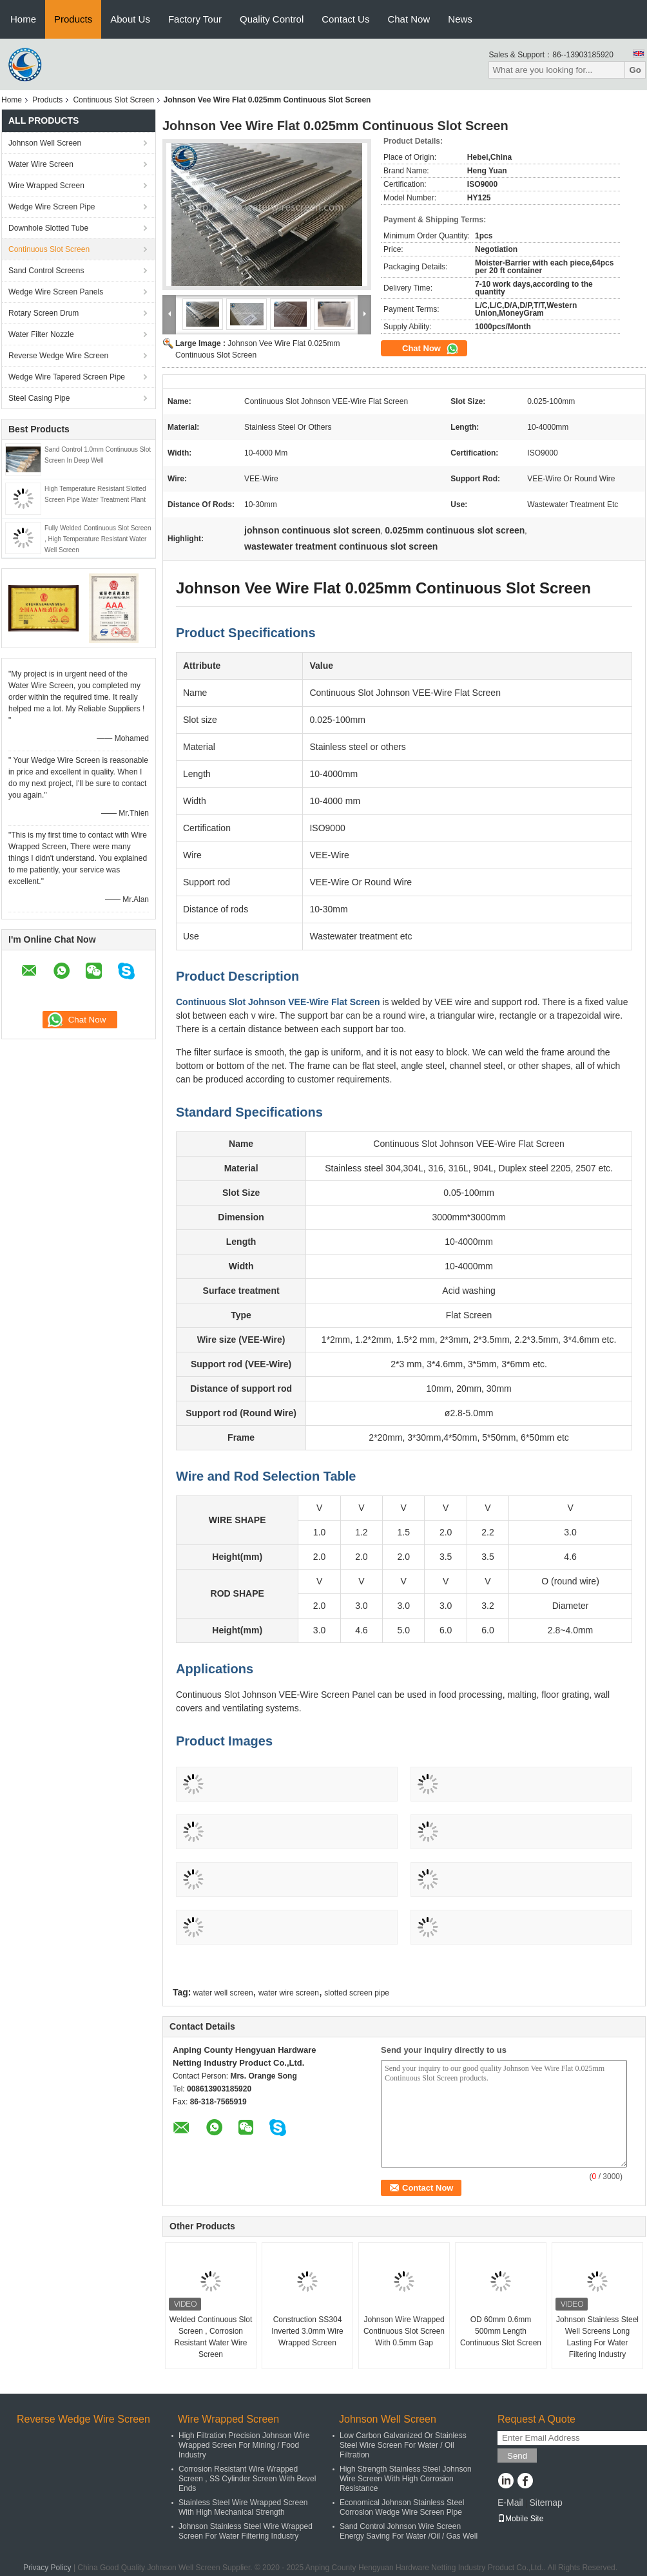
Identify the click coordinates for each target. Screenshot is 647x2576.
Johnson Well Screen (44, 143)
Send (517, 2456)
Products (73, 19)
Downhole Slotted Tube (48, 228)
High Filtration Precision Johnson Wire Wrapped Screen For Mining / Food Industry (244, 2445)
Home (23, 19)
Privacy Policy (47, 2567)
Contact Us (345, 19)
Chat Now (408, 19)
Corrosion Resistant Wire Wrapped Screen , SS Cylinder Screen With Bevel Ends (247, 2479)
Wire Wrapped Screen (46, 185)
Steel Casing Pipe (39, 398)
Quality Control (272, 19)
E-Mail (510, 2502)
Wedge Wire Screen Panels (55, 291)
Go (635, 70)
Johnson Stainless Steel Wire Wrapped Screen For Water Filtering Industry (246, 2531)
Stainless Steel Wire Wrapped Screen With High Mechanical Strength (243, 2507)
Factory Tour (195, 19)
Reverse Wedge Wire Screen (58, 355)
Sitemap (545, 2502)
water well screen (223, 1992)
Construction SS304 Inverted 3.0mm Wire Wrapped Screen (307, 2331)
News (460, 19)
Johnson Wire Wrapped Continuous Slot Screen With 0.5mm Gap (404, 2331)
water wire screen (288, 1992)
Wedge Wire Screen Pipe (51, 206)
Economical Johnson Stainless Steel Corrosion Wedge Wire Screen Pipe (402, 2507)
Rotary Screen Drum (43, 313)
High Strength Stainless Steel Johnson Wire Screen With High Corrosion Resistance (406, 2479)
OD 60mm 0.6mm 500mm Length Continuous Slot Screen (500, 2331)
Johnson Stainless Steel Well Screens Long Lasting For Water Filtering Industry (597, 2337)
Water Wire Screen (40, 164)
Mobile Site (520, 2518)
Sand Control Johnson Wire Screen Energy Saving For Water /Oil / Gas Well (409, 2531)
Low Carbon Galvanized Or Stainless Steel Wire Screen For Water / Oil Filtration (403, 2445)
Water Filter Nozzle (41, 334)
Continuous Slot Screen (113, 99)
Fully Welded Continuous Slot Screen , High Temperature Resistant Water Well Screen (97, 538)
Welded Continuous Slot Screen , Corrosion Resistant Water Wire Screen (211, 2337)
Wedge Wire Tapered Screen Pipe (66, 376)
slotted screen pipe (356, 1992)
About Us (130, 19)
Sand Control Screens (46, 270)
